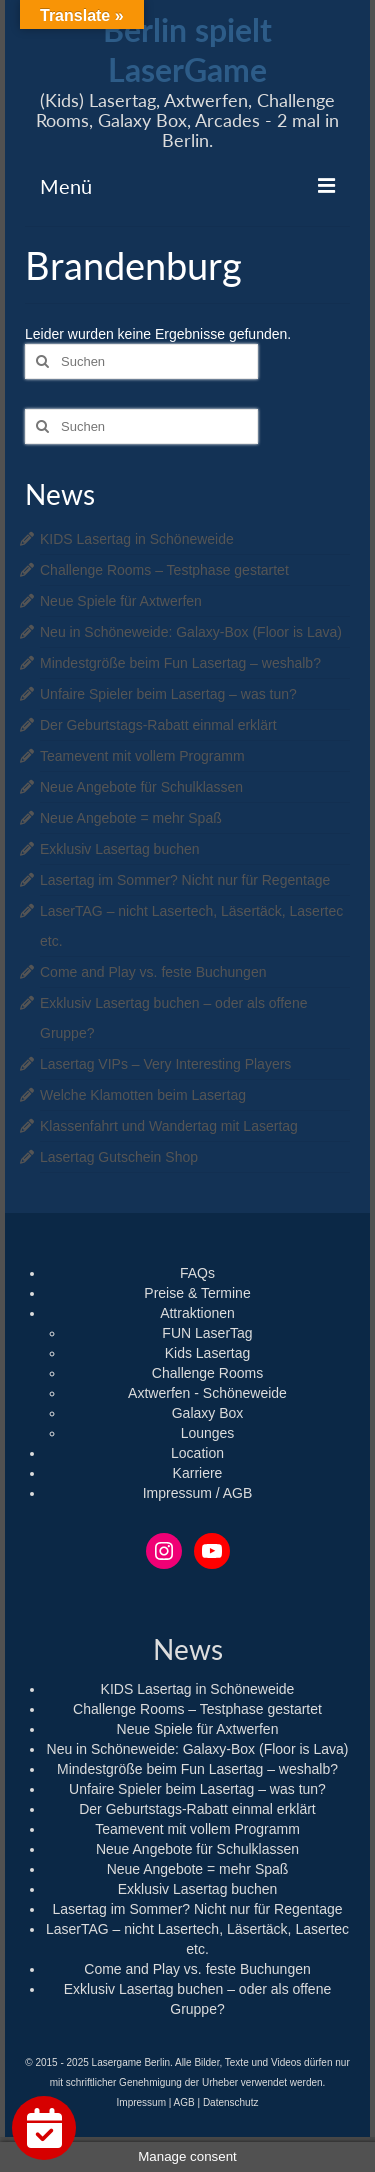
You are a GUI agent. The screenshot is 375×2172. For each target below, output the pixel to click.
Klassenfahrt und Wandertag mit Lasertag (169, 1126)
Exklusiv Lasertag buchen (120, 849)
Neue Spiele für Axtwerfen (121, 601)
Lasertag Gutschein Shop (119, 1157)
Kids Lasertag (208, 1353)
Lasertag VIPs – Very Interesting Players (165, 1064)
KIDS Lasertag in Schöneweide (137, 539)
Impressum (141, 2102)
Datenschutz (231, 2102)
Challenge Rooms (207, 1373)
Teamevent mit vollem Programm (142, 756)
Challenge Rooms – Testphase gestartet (164, 570)
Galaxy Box (208, 1413)
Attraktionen (197, 1313)
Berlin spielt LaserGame (187, 49)
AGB (184, 2102)
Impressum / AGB (198, 1493)
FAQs (197, 1273)
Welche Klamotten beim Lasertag (143, 1095)
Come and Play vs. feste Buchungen (153, 972)
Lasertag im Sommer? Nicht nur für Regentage (185, 880)
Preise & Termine (197, 1293)
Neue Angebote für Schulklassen (141, 787)
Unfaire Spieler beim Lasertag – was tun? (168, 694)
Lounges (208, 1433)
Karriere (198, 1473)
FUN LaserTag (207, 1333)
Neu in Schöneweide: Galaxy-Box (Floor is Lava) (191, 632)
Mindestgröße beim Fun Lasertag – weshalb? (180, 663)
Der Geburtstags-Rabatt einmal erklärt (158, 725)
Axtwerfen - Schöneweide (207, 1393)
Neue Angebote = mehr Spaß (131, 818)
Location (197, 1453)
